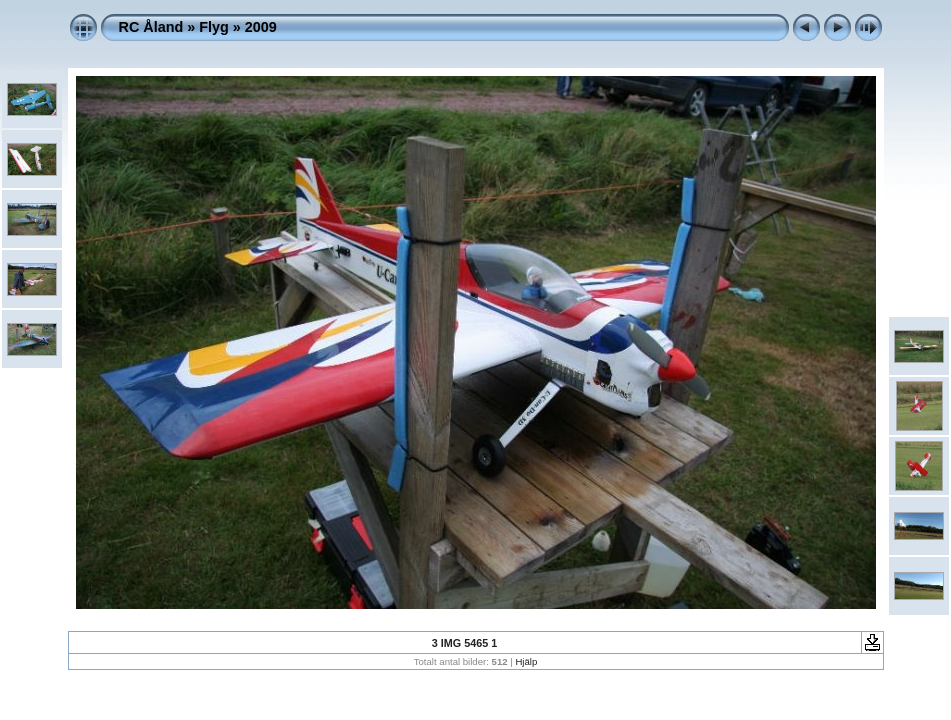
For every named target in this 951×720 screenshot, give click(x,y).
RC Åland (151, 27)
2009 (261, 27)
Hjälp (526, 661)
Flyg (214, 27)
